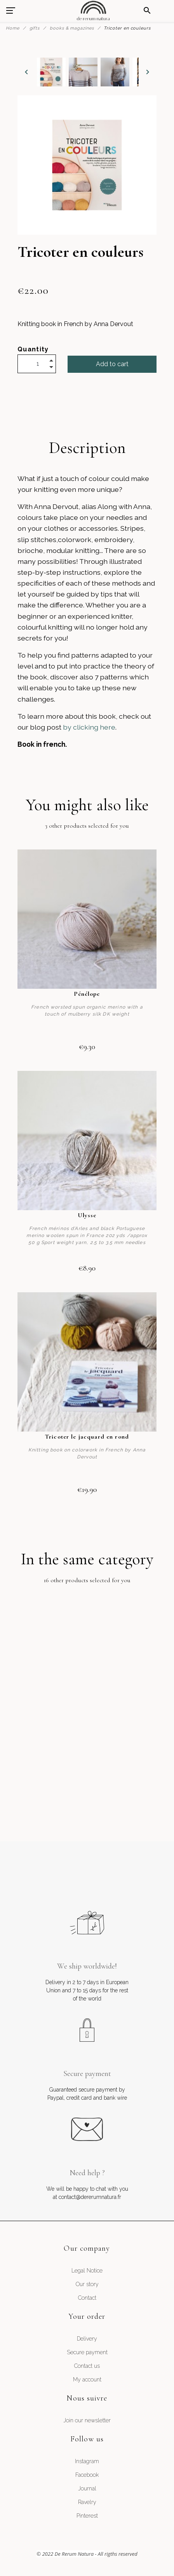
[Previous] (26, 72)
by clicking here (89, 727)
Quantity (33, 349)
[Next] (148, 72)
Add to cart (112, 364)
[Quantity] (37, 364)
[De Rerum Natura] (93, 10)
